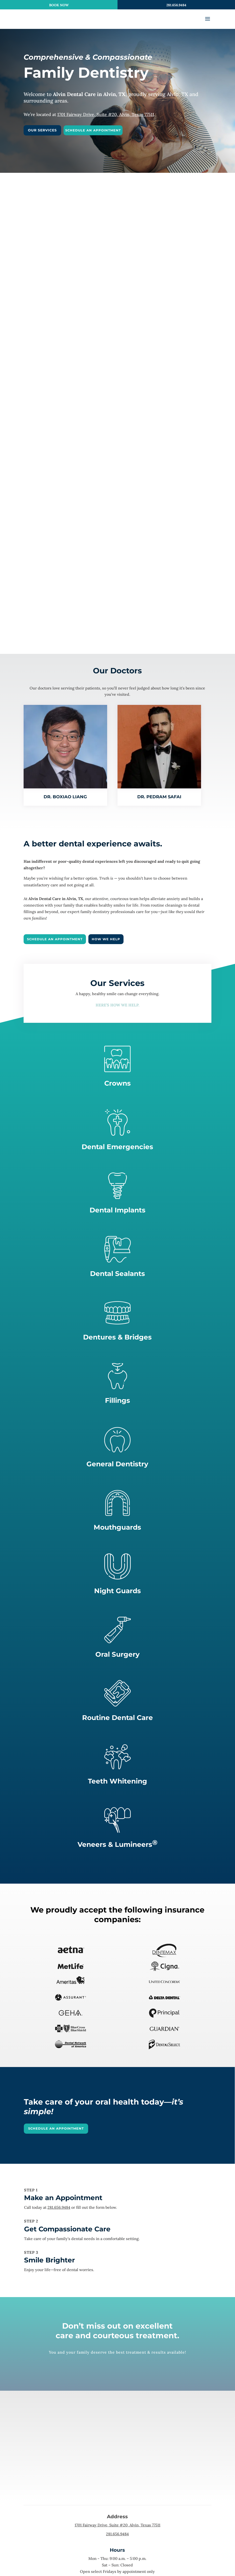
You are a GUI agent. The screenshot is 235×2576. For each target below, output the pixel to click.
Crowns (117, 1084)
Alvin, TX (177, 94)
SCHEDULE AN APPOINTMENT (97, 130)
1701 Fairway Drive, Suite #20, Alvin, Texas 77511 (105, 114)
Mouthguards (117, 1528)
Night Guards (117, 1591)
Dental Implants (117, 1211)
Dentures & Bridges (117, 1337)
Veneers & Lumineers (117, 1844)
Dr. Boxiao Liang (65, 796)
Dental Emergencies (117, 1147)
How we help (111, 939)
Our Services (42, 130)
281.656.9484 (176, 5)
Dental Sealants (117, 1274)
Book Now (59, 5)
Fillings (117, 1401)
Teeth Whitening (117, 1781)
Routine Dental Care (117, 1718)
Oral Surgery (117, 1655)
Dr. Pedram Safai (159, 796)
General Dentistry (117, 1464)
